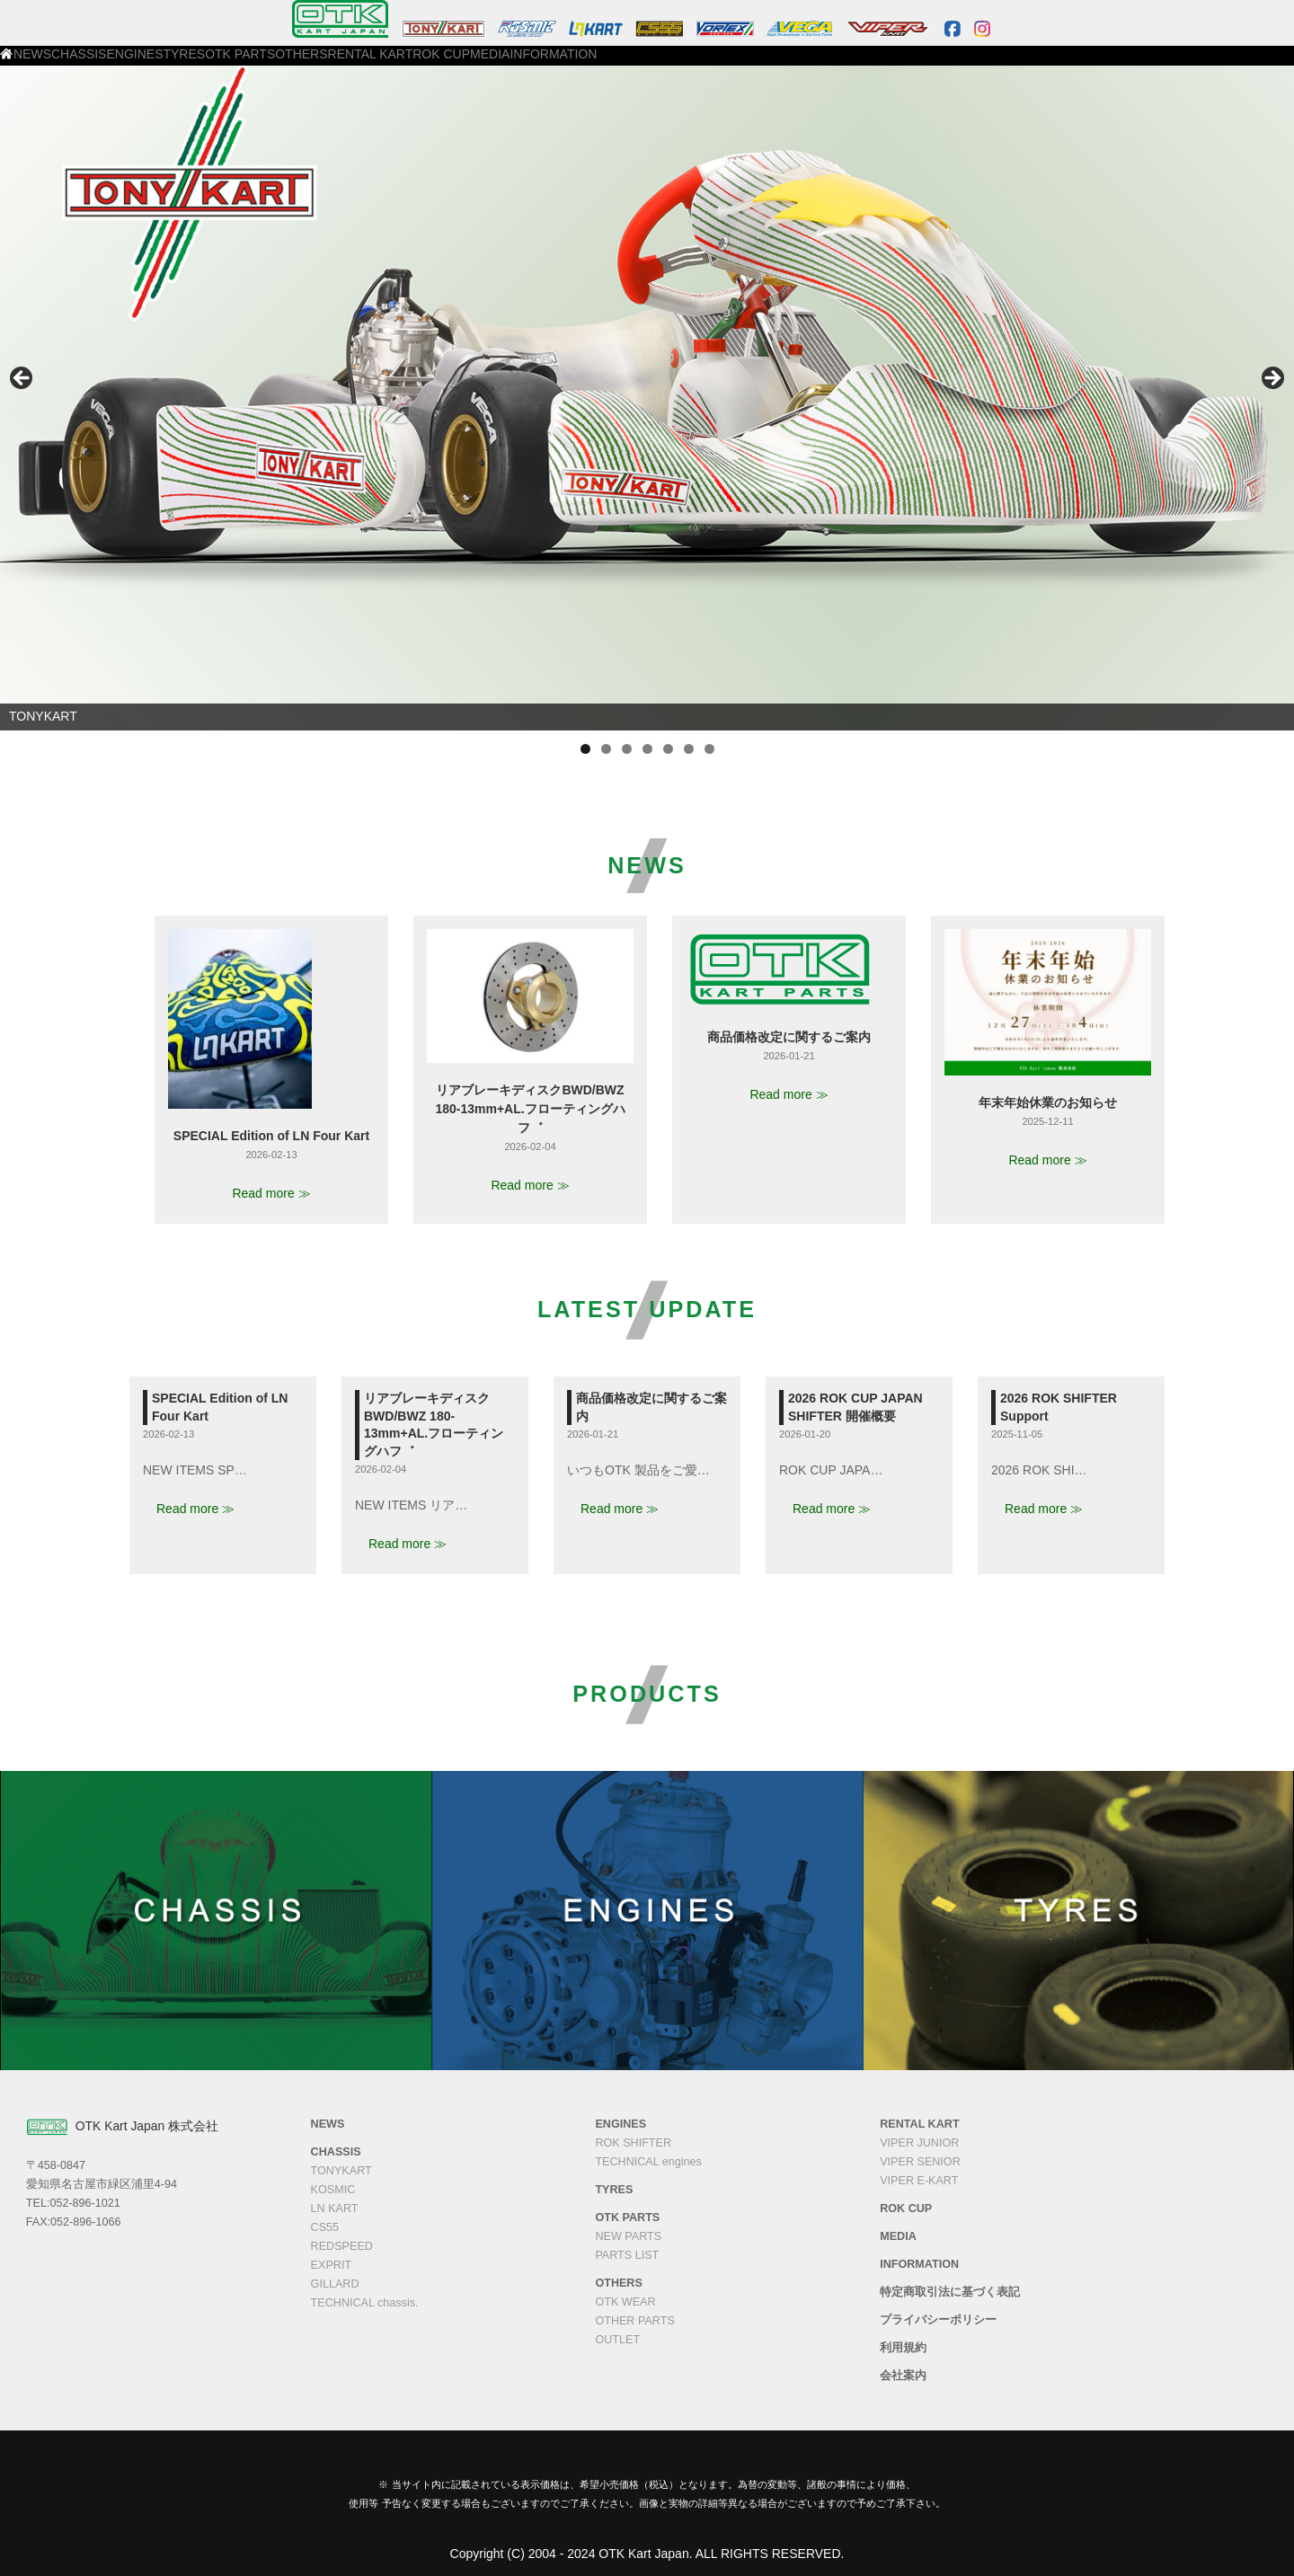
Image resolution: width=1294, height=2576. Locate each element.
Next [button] (1271, 379)
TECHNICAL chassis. (365, 2303)
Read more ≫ (271, 1193)
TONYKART (341, 2170)
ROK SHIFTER (633, 2143)
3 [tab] (627, 749)
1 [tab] (585, 749)
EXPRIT (331, 2265)
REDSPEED (342, 2246)
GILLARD (335, 2284)
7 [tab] (709, 749)
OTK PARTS (468, 64)
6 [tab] (689, 749)
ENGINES (315, 64)
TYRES (389, 64)
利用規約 (903, 2347)
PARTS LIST (627, 2255)
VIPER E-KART (919, 2180)
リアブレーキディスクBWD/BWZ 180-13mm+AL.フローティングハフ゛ (530, 1109)
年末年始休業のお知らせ (1048, 1102)
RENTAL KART (643, 64)
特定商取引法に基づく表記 (950, 2292)
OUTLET (617, 2339)
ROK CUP (736, 64)
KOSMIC (333, 2189)
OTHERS (552, 64)
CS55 (325, 2227)
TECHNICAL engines (648, 2162)
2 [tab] (606, 749)
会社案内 (903, 2375)
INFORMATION (896, 64)
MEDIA (810, 64)
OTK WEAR (625, 2302)
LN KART (335, 2208)
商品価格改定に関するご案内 (789, 1037)
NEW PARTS (628, 2236)
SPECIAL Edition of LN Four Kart (271, 1136)
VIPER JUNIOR (919, 2143)
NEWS (165, 64)
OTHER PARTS (634, 2321)
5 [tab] (668, 749)
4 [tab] (647, 749)
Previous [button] (22, 379)
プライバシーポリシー (938, 2320)
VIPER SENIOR (920, 2162)
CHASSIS (237, 64)
